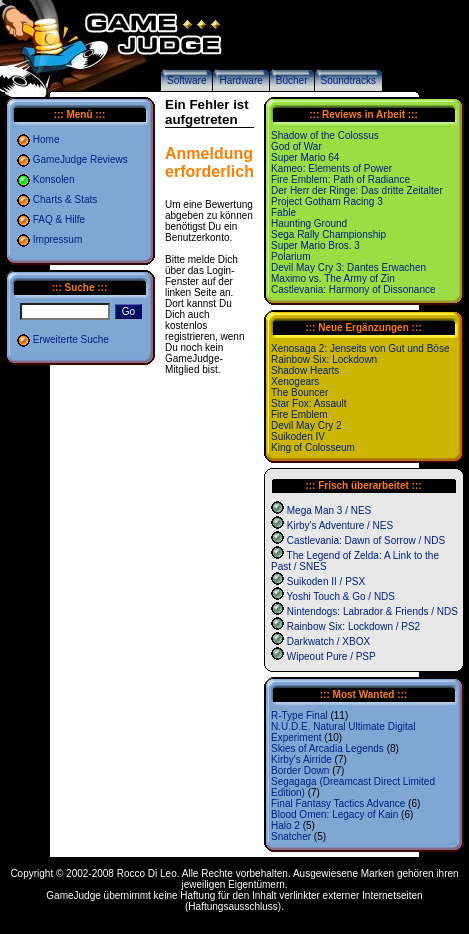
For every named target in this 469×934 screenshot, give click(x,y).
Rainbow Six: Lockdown (324, 359)
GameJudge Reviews (80, 159)
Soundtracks (349, 80)
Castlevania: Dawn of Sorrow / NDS (366, 540)
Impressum (57, 239)
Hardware (240, 80)
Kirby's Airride (301, 759)
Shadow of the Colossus (325, 135)
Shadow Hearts (305, 370)
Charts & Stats (65, 199)
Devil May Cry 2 (306, 425)
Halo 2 (285, 825)
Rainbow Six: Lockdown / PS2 (353, 626)
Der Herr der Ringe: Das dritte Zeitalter (357, 190)
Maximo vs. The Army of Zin (333, 278)
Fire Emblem (299, 414)
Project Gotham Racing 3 (327, 201)
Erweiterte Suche (71, 339)
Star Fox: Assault (309, 403)
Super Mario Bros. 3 (315, 245)
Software (186, 80)
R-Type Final (299, 715)
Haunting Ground (309, 223)
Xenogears (295, 381)
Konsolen (54, 179)
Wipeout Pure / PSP (331, 656)
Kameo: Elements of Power (331, 168)
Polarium (290, 256)
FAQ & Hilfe (59, 219)
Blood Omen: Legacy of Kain (334, 814)
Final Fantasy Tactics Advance (338, 803)
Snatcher (291, 836)
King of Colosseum (313, 447)
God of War (296, 146)
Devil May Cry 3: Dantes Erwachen (348, 267)
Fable (283, 212)
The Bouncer (299, 392)
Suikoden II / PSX (326, 581)
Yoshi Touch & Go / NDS (341, 596)
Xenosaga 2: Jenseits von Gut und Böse (360, 348)
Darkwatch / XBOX (328, 641)
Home (46, 139)
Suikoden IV (298, 436)
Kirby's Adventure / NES (340, 525)
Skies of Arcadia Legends (327, 748)
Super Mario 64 (305, 157)
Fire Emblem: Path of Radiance (340, 179)
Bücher (292, 80)
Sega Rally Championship (328, 234)
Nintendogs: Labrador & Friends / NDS (372, 611)
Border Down (300, 770)
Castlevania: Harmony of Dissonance (353, 289)
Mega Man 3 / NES (329, 510)
